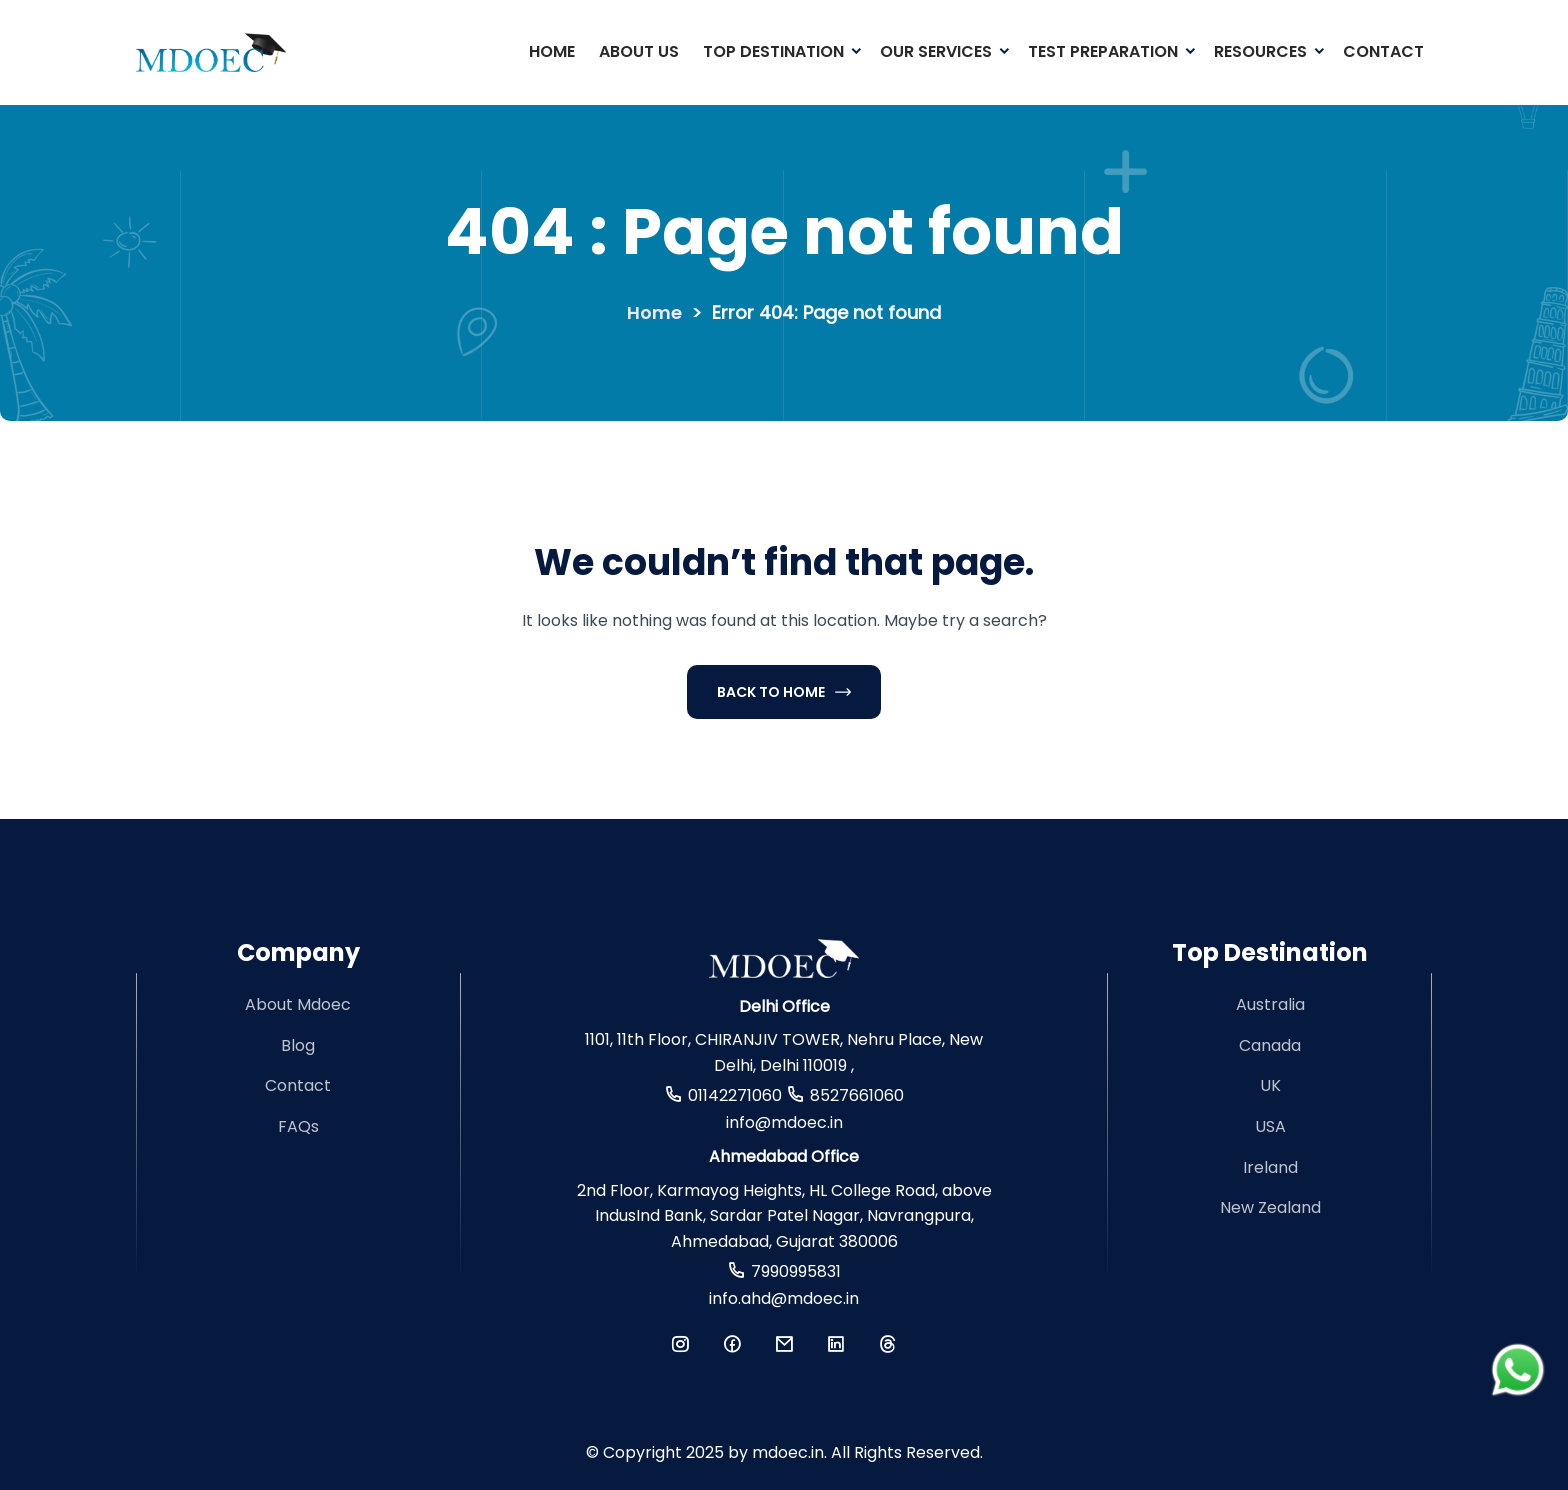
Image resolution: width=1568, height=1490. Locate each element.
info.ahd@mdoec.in (784, 1298)
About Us (639, 51)
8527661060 (857, 1095)
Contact (1383, 51)
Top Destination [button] (773, 51)
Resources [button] (1260, 51)
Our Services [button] (936, 51)
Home (552, 51)
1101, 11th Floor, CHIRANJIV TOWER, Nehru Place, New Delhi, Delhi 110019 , (784, 1052)
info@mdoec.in (784, 1122)
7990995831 (796, 1271)
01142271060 (735, 1095)
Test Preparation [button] (1103, 51)
